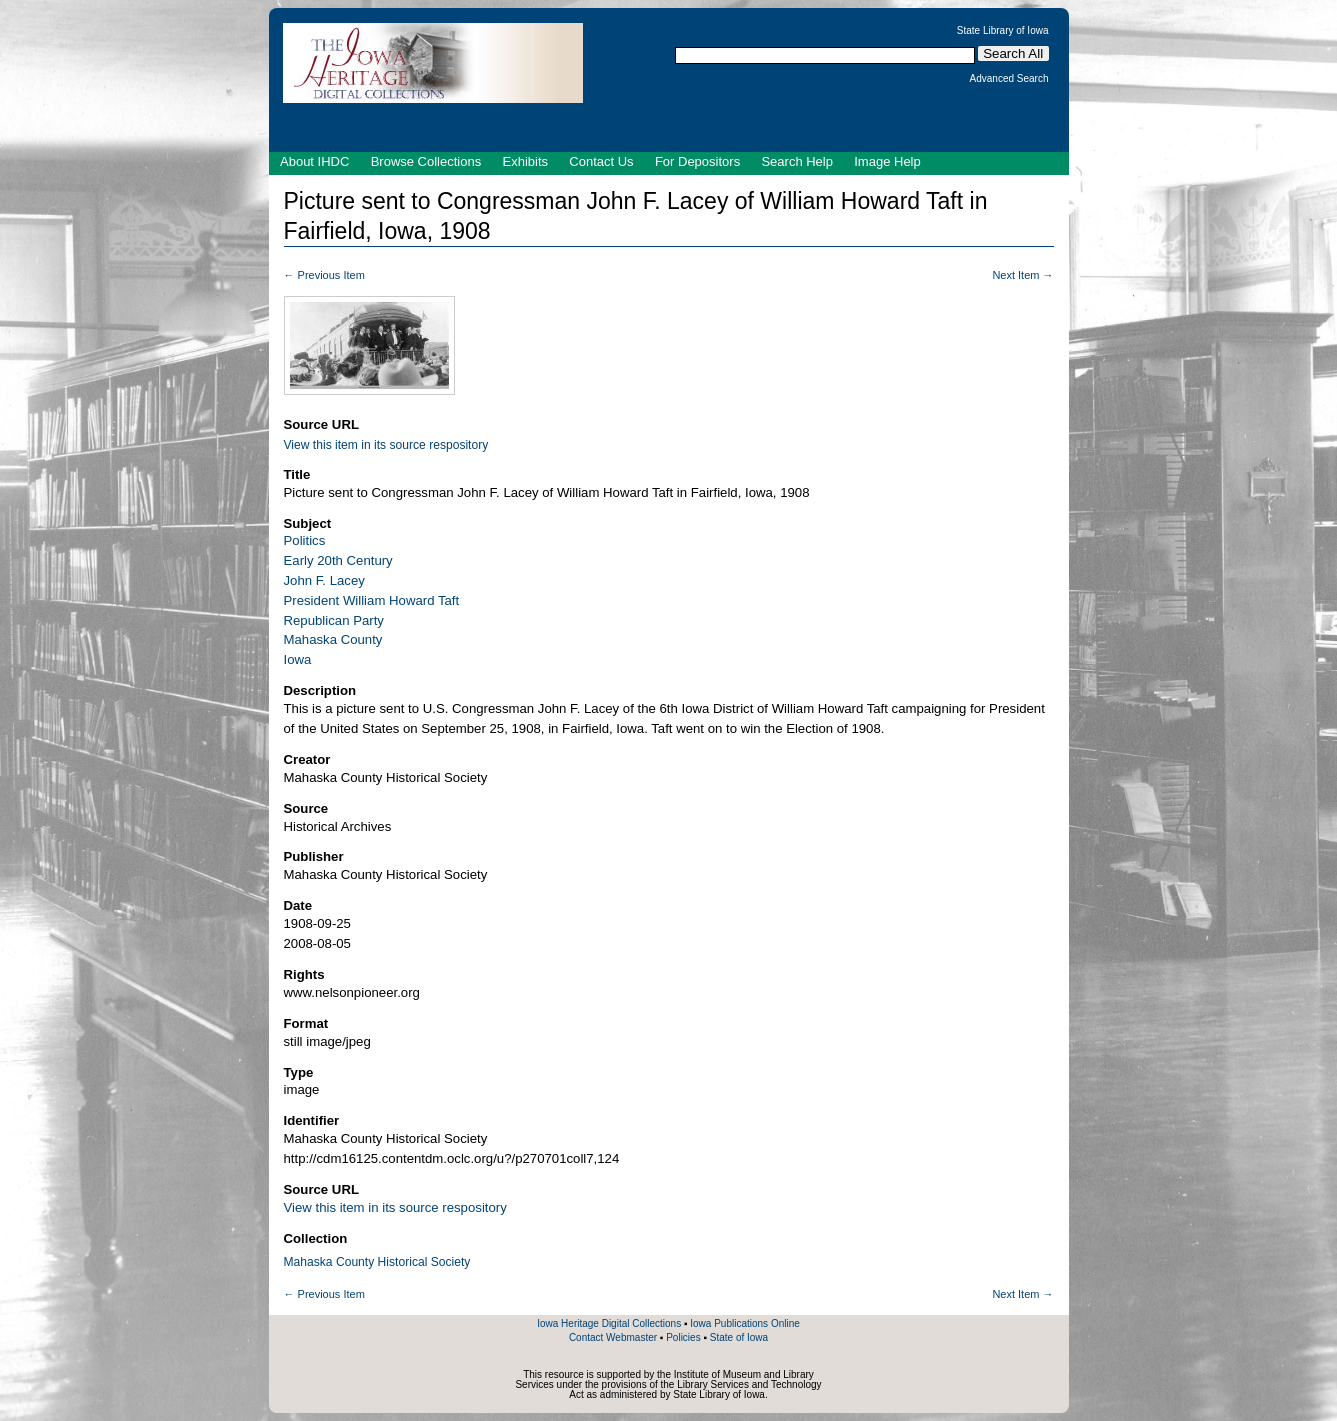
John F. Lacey (324, 580)
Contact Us (601, 161)
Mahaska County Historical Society (377, 1262)
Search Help (797, 161)
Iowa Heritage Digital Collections (609, 1323)
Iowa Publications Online (745, 1323)
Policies (683, 1337)
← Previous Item (324, 275)
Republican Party (334, 620)
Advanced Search (1009, 79)
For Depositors (697, 161)
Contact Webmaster (613, 1337)
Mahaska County (333, 639)
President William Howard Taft (372, 600)
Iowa (298, 659)
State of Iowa (739, 1337)
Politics (305, 540)
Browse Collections (426, 161)
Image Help (887, 161)
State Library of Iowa (1003, 31)
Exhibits (525, 161)
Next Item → (1022, 275)
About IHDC (314, 161)
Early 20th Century (338, 560)
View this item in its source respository (386, 445)
